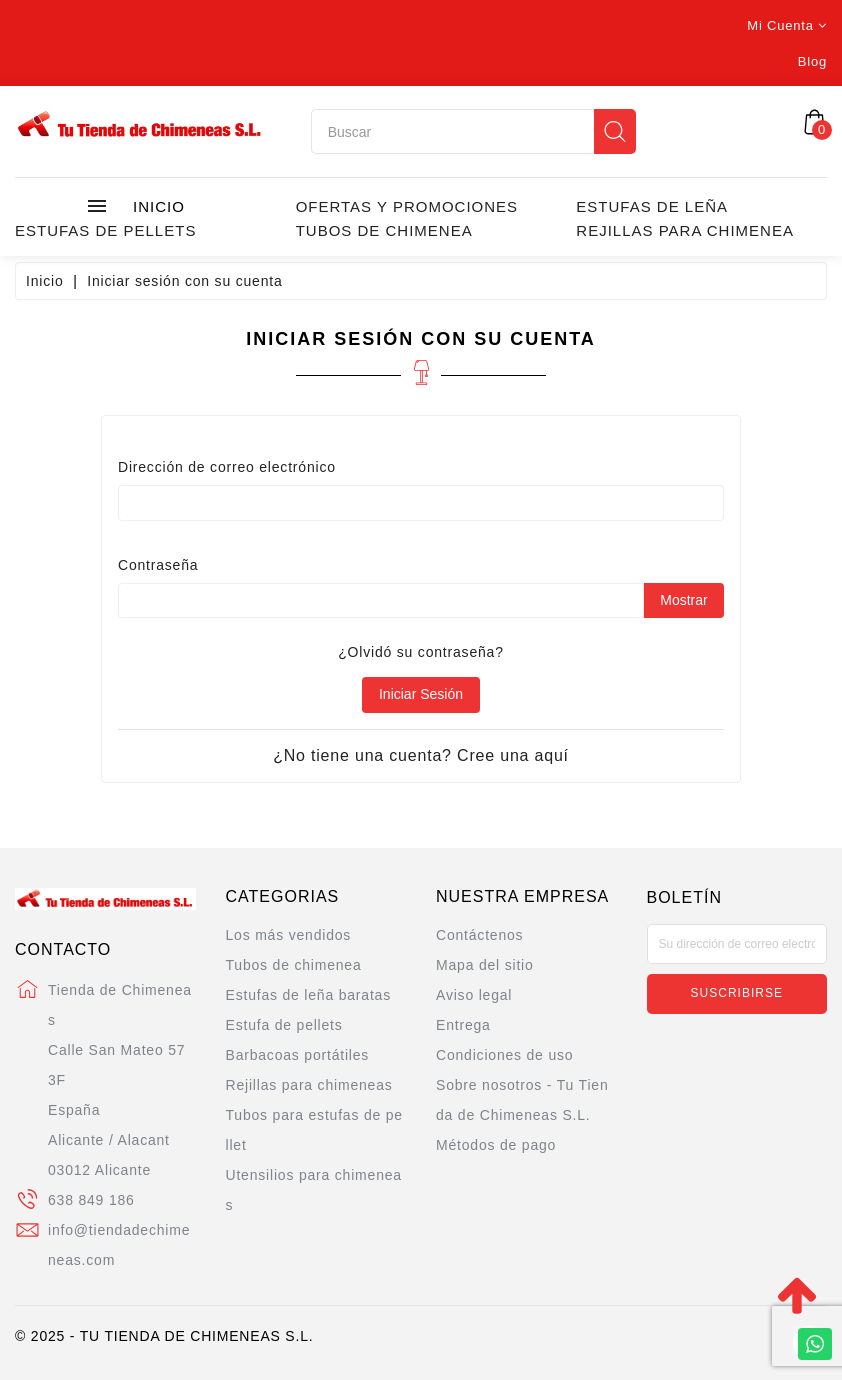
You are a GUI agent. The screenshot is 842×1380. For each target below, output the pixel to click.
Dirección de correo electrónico (227, 467)
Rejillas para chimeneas (309, 1085)
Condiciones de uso (504, 1055)
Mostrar (683, 600)
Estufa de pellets (284, 1025)
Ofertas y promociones (407, 206)
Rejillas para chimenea (685, 230)
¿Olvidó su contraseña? (420, 652)
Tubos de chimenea (384, 230)
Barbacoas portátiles (298, 1055)
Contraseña (158, 565)
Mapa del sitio (485, 965)
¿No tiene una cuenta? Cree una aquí (421, 755)
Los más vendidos (289, 935)
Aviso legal (474, 995)
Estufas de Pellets (105, 230)
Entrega (463, 1025)
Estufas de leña (652, 206)
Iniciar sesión (421, 694)
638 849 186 (91, 1200)
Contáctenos (479, 935)
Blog (812, 61)
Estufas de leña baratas (309, 995)
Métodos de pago (496, 1145)
